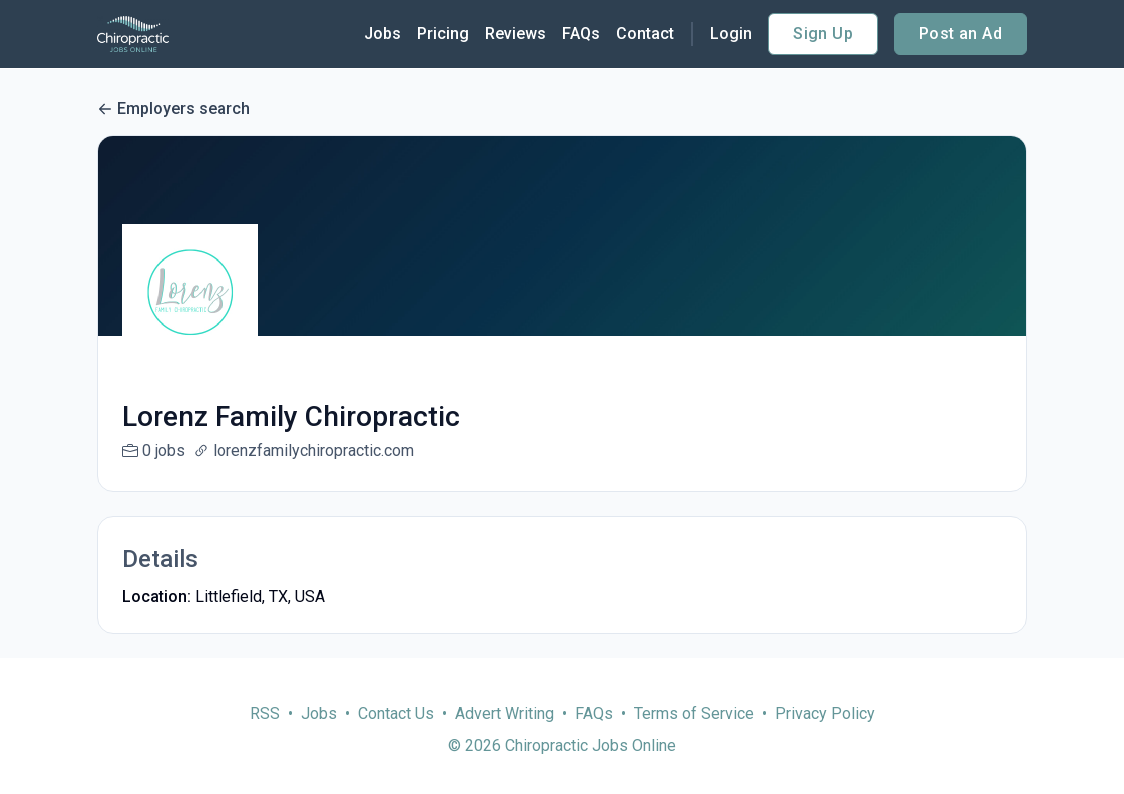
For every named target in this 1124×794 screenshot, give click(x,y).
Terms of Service (694, 737)
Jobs (382, 33)
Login (731, 33)
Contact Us (396, 737)
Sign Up (823, 33)
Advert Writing (504, 737)
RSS (265, 737)
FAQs (581, 33)
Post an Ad (960, 33)
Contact (645, 33)
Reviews (515, 33)
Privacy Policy (825, 737)
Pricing (443, 33)
